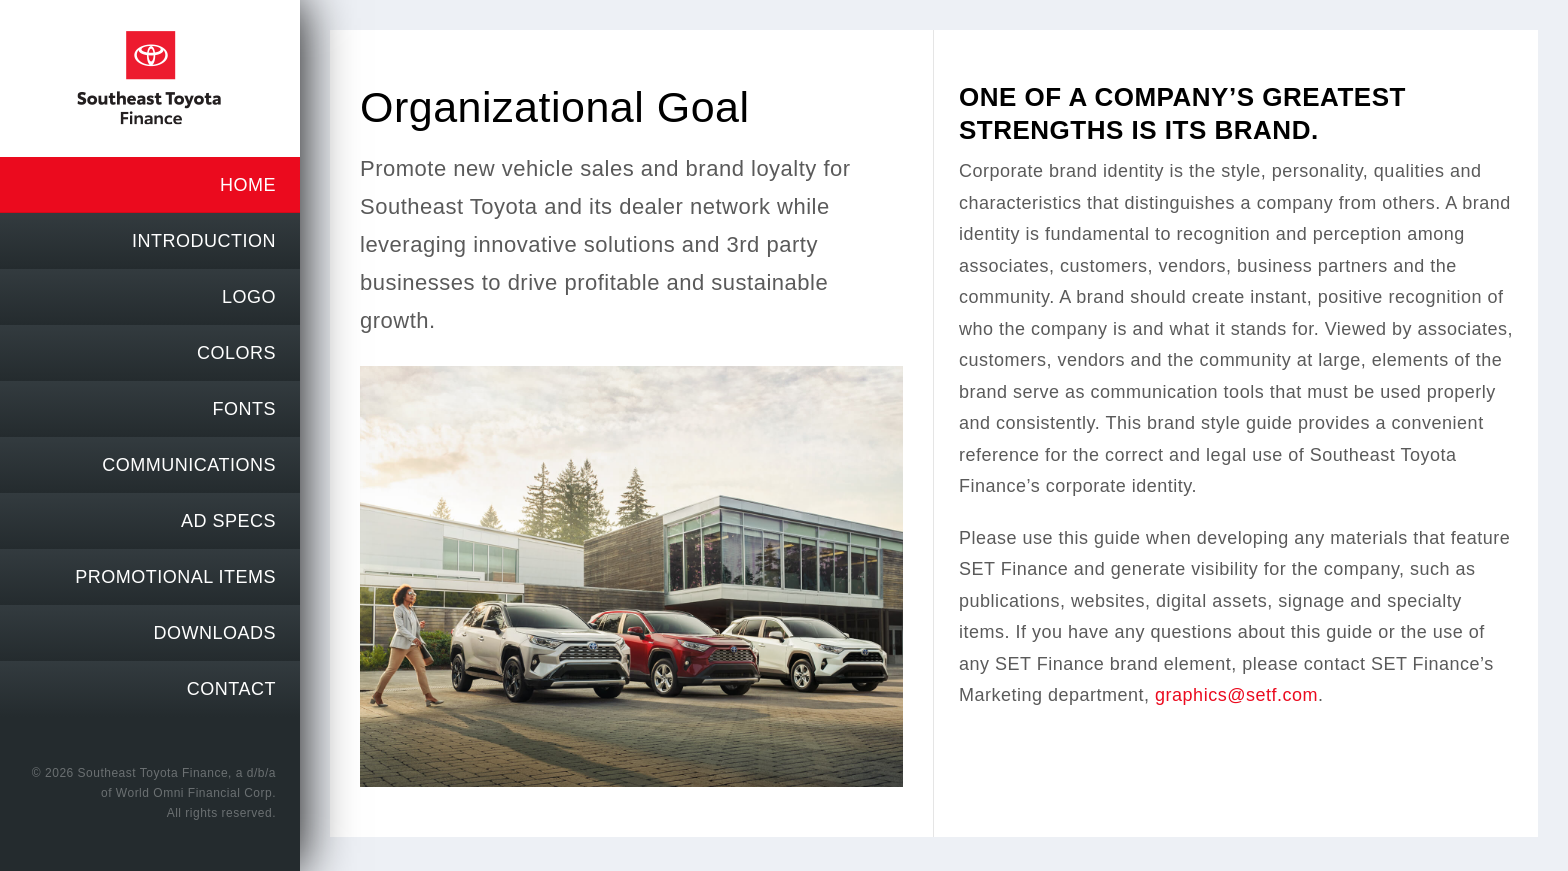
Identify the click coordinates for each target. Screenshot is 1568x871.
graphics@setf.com (1236, 695)
